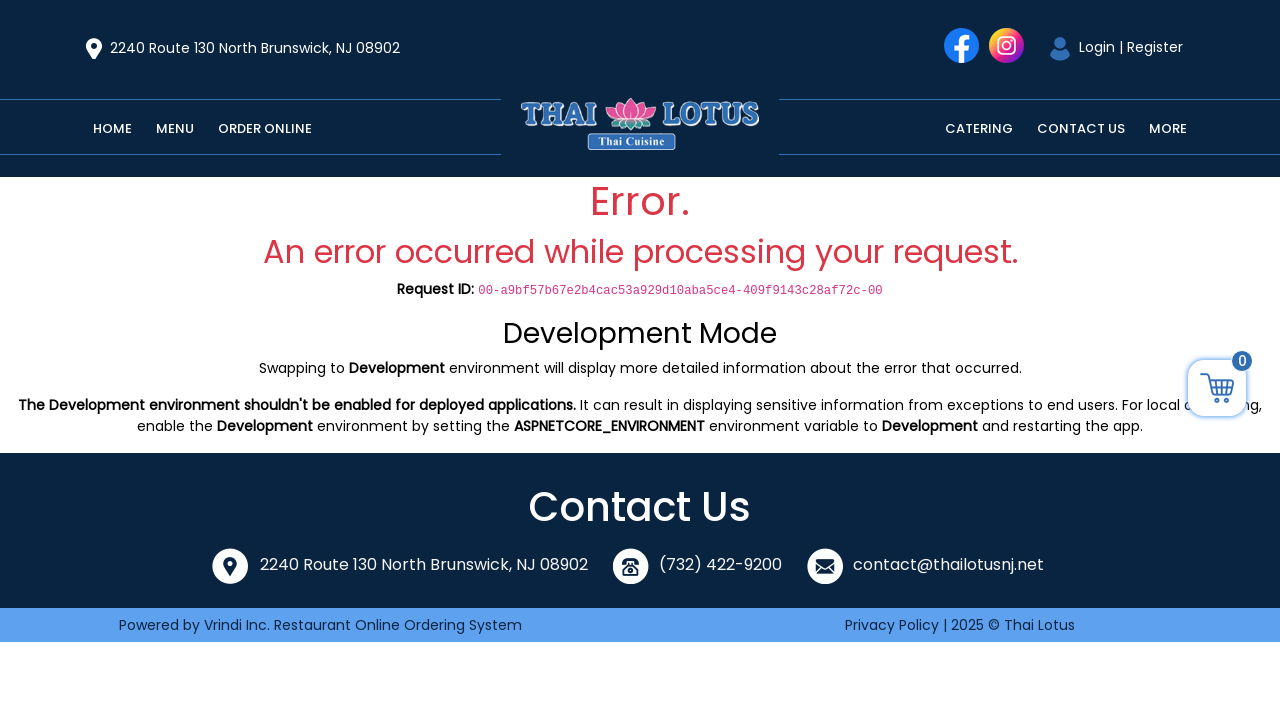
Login (1097, 47)
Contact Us (1081, 128)
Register (1155, 47)
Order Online (265, 128)
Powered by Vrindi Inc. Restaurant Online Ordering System (320, 625)
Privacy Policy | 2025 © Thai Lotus (960, 625)
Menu (175, 128)
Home (112, 128)
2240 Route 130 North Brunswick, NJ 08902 (255, 48)
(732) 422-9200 (720, 564)
